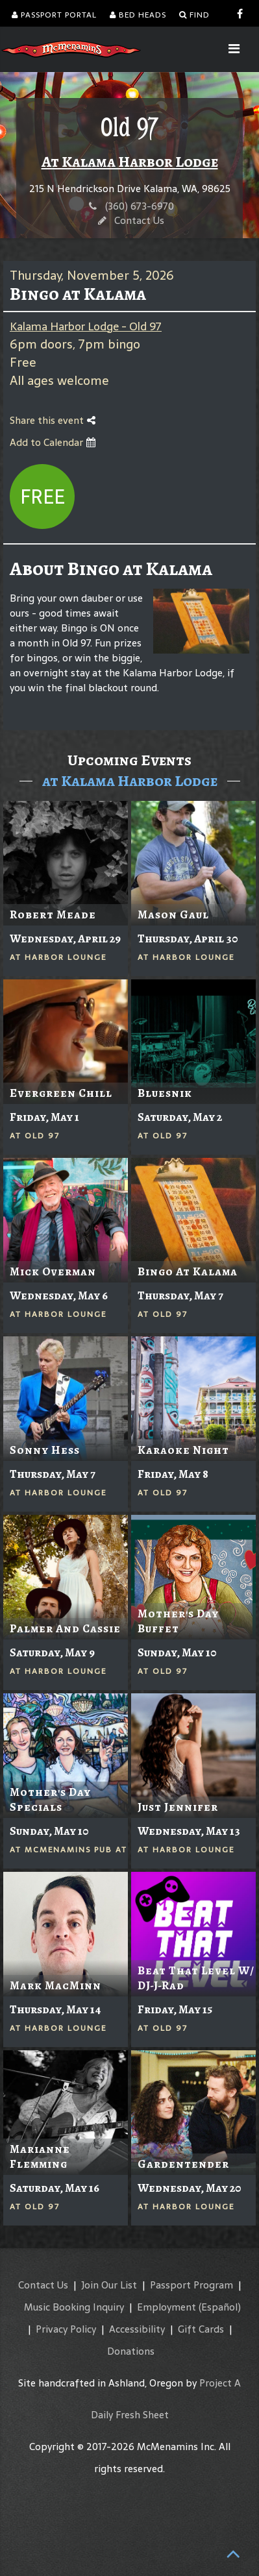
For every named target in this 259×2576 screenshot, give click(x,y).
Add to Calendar (52, 442)
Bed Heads (138, 14)
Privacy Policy (66, 2329)
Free (42, 497)
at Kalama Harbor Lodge (129, 780)
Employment (166, 2307)
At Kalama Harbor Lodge (130, 161)
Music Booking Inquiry (74, 2307)
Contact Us (139, 220)
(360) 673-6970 (139, 206)
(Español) (220, 2307)
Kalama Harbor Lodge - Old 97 (86, 326)
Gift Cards (201, 2329)
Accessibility (137, 2329)
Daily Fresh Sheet (130, 2415)
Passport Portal (54, 14)
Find (194, 14)
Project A (220, 2383)
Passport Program (191, 2285)
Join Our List (109, 2285)
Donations (130, 2351)
